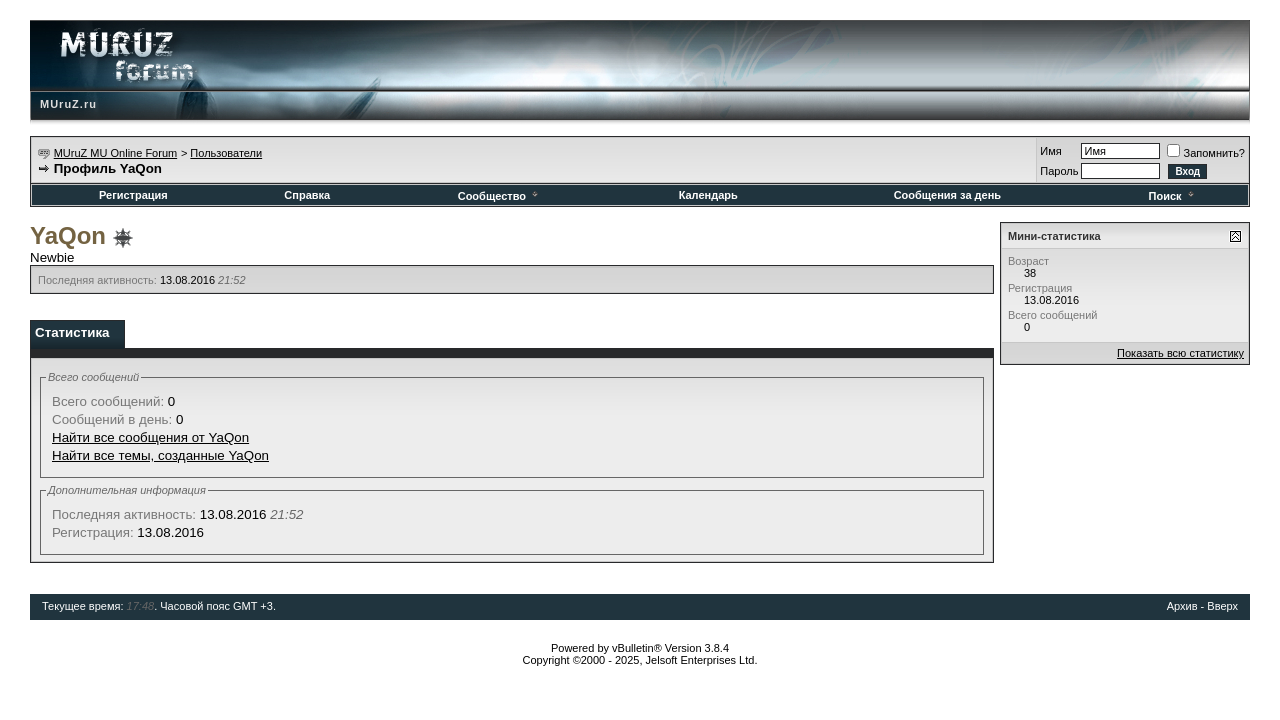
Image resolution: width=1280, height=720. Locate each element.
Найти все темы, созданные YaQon (160, 455)
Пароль (1059, 171)
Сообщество (499, 196)
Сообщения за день (947, 195)
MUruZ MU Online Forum (115, 153)
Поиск (1173, 196)
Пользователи (226, 153)
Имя (1050, 151)
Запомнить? (1206, 153)
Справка (307, 195)
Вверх (1222, 606)
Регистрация (133, 195)
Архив (1182, 606)
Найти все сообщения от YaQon (150, 437)
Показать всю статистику (1180, 353)
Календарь (708, 195)
